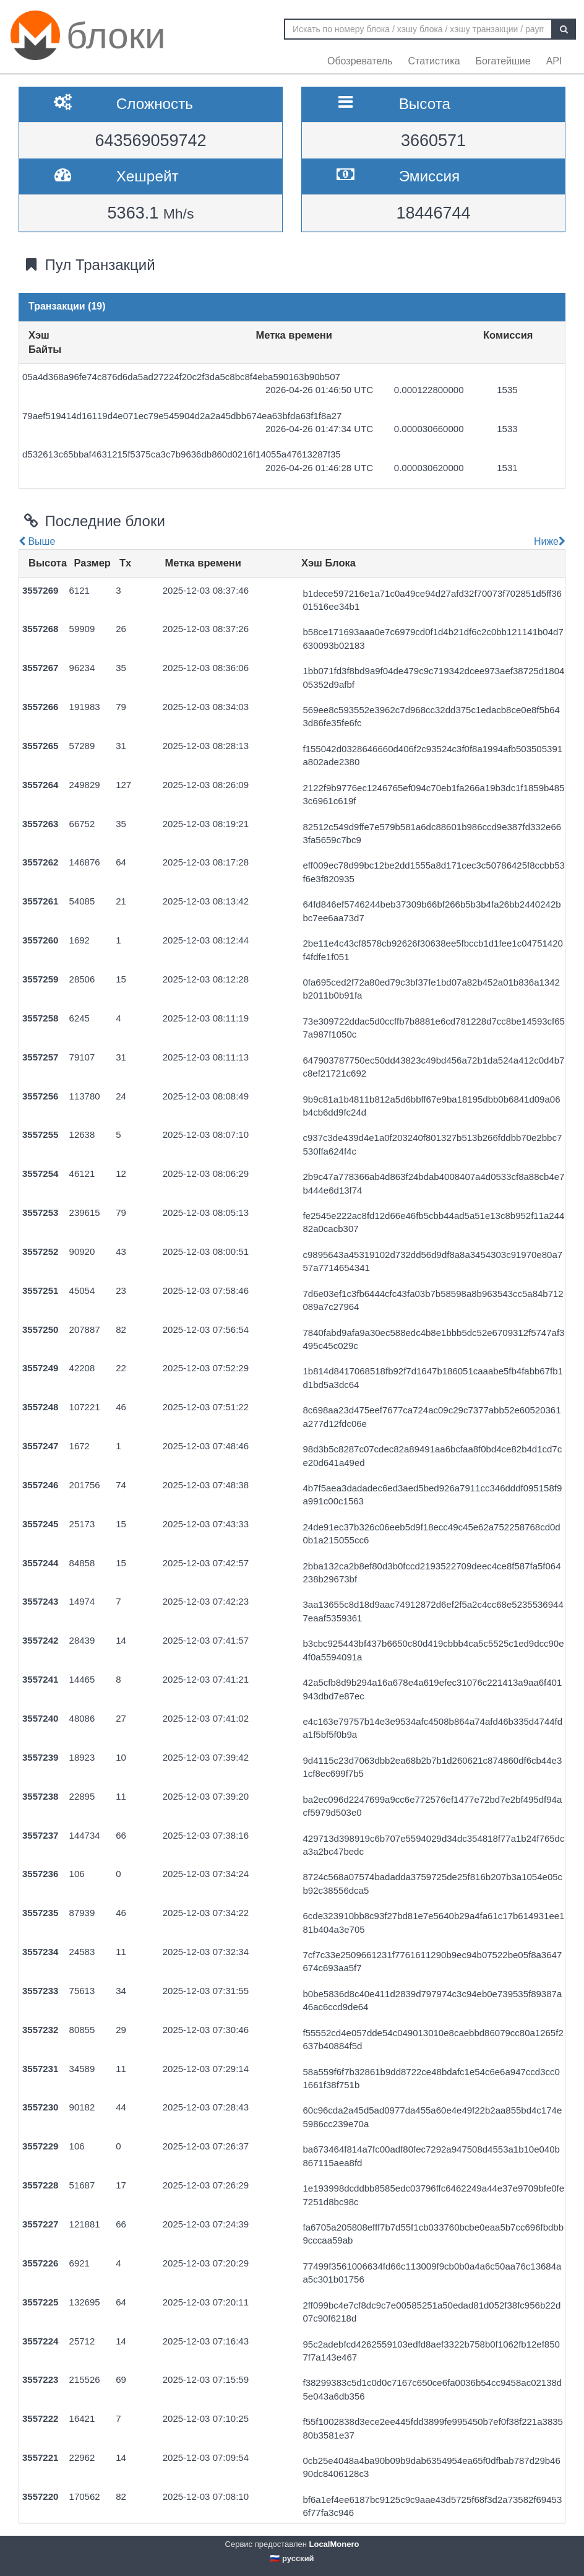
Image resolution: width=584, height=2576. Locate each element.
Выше (37, 541)
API (554, 61)
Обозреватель (360, 61)
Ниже (548, 541)
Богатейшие (503, 61)
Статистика (434, 61)
